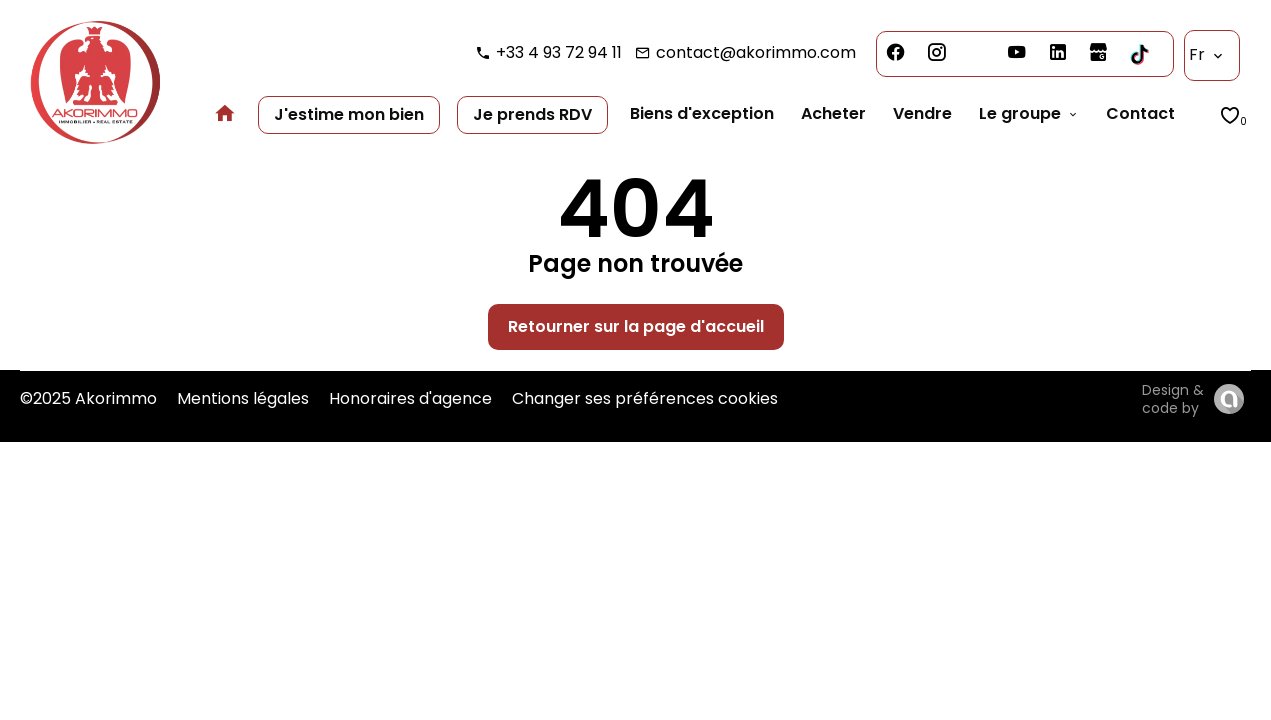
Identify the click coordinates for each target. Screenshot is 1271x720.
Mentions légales (243, 398)
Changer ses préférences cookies (645, 398)
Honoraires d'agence (410, 398)
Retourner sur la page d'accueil (636, 326)
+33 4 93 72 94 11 (559, 52)
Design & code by (1173, 399)
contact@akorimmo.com (756, 52)
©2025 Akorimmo (88, 398)
